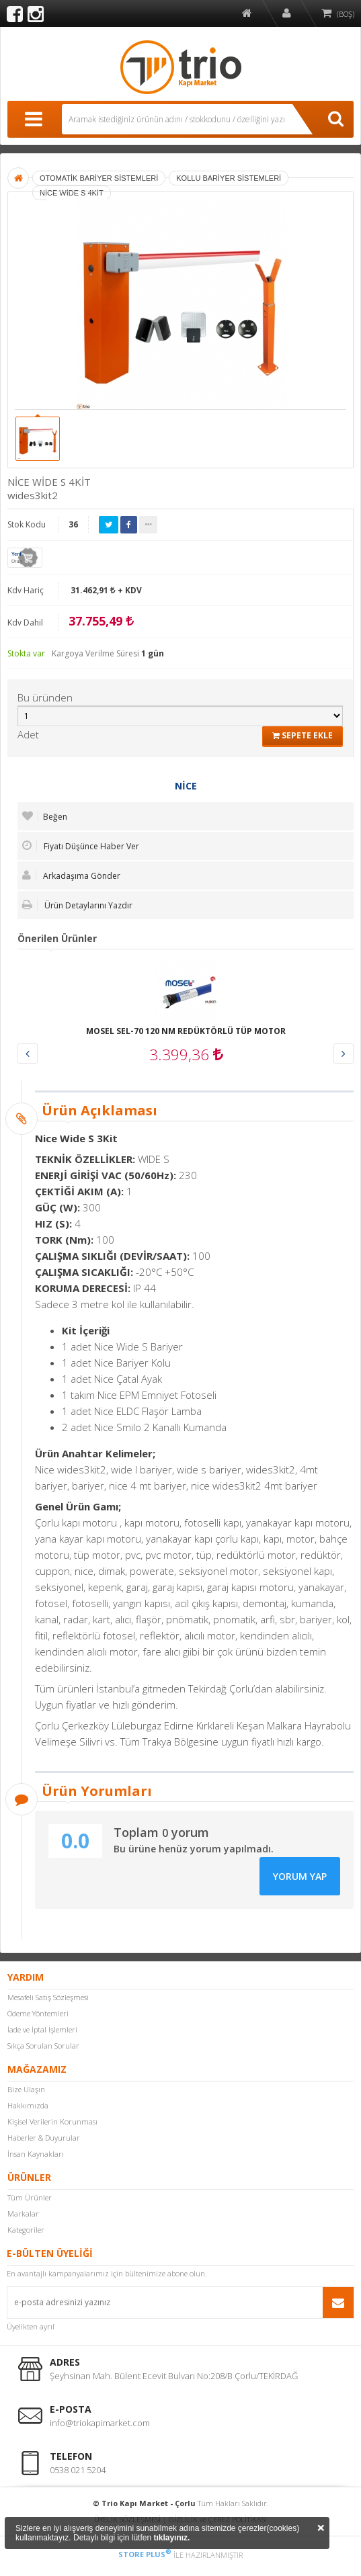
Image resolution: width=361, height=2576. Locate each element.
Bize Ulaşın (26, 2089)
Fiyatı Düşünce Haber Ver (80, 846)
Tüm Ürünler (29, 2197)
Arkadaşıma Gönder (71, 875)
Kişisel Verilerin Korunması (52, 2121)
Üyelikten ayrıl (30, 2326)
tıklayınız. (171, 2537)
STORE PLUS (144, 2554)
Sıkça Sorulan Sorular (43, 2046)
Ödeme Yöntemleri (38, 2013)
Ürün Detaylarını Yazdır (77, 905)
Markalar (23, 2213)
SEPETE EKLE (302, 735)
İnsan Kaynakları (35, 2154)
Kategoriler (25, 2230)
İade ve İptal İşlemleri (42, 2029)
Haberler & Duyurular (43, 2138)
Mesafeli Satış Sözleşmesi (48, 1997)
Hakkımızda (27, 2105)
